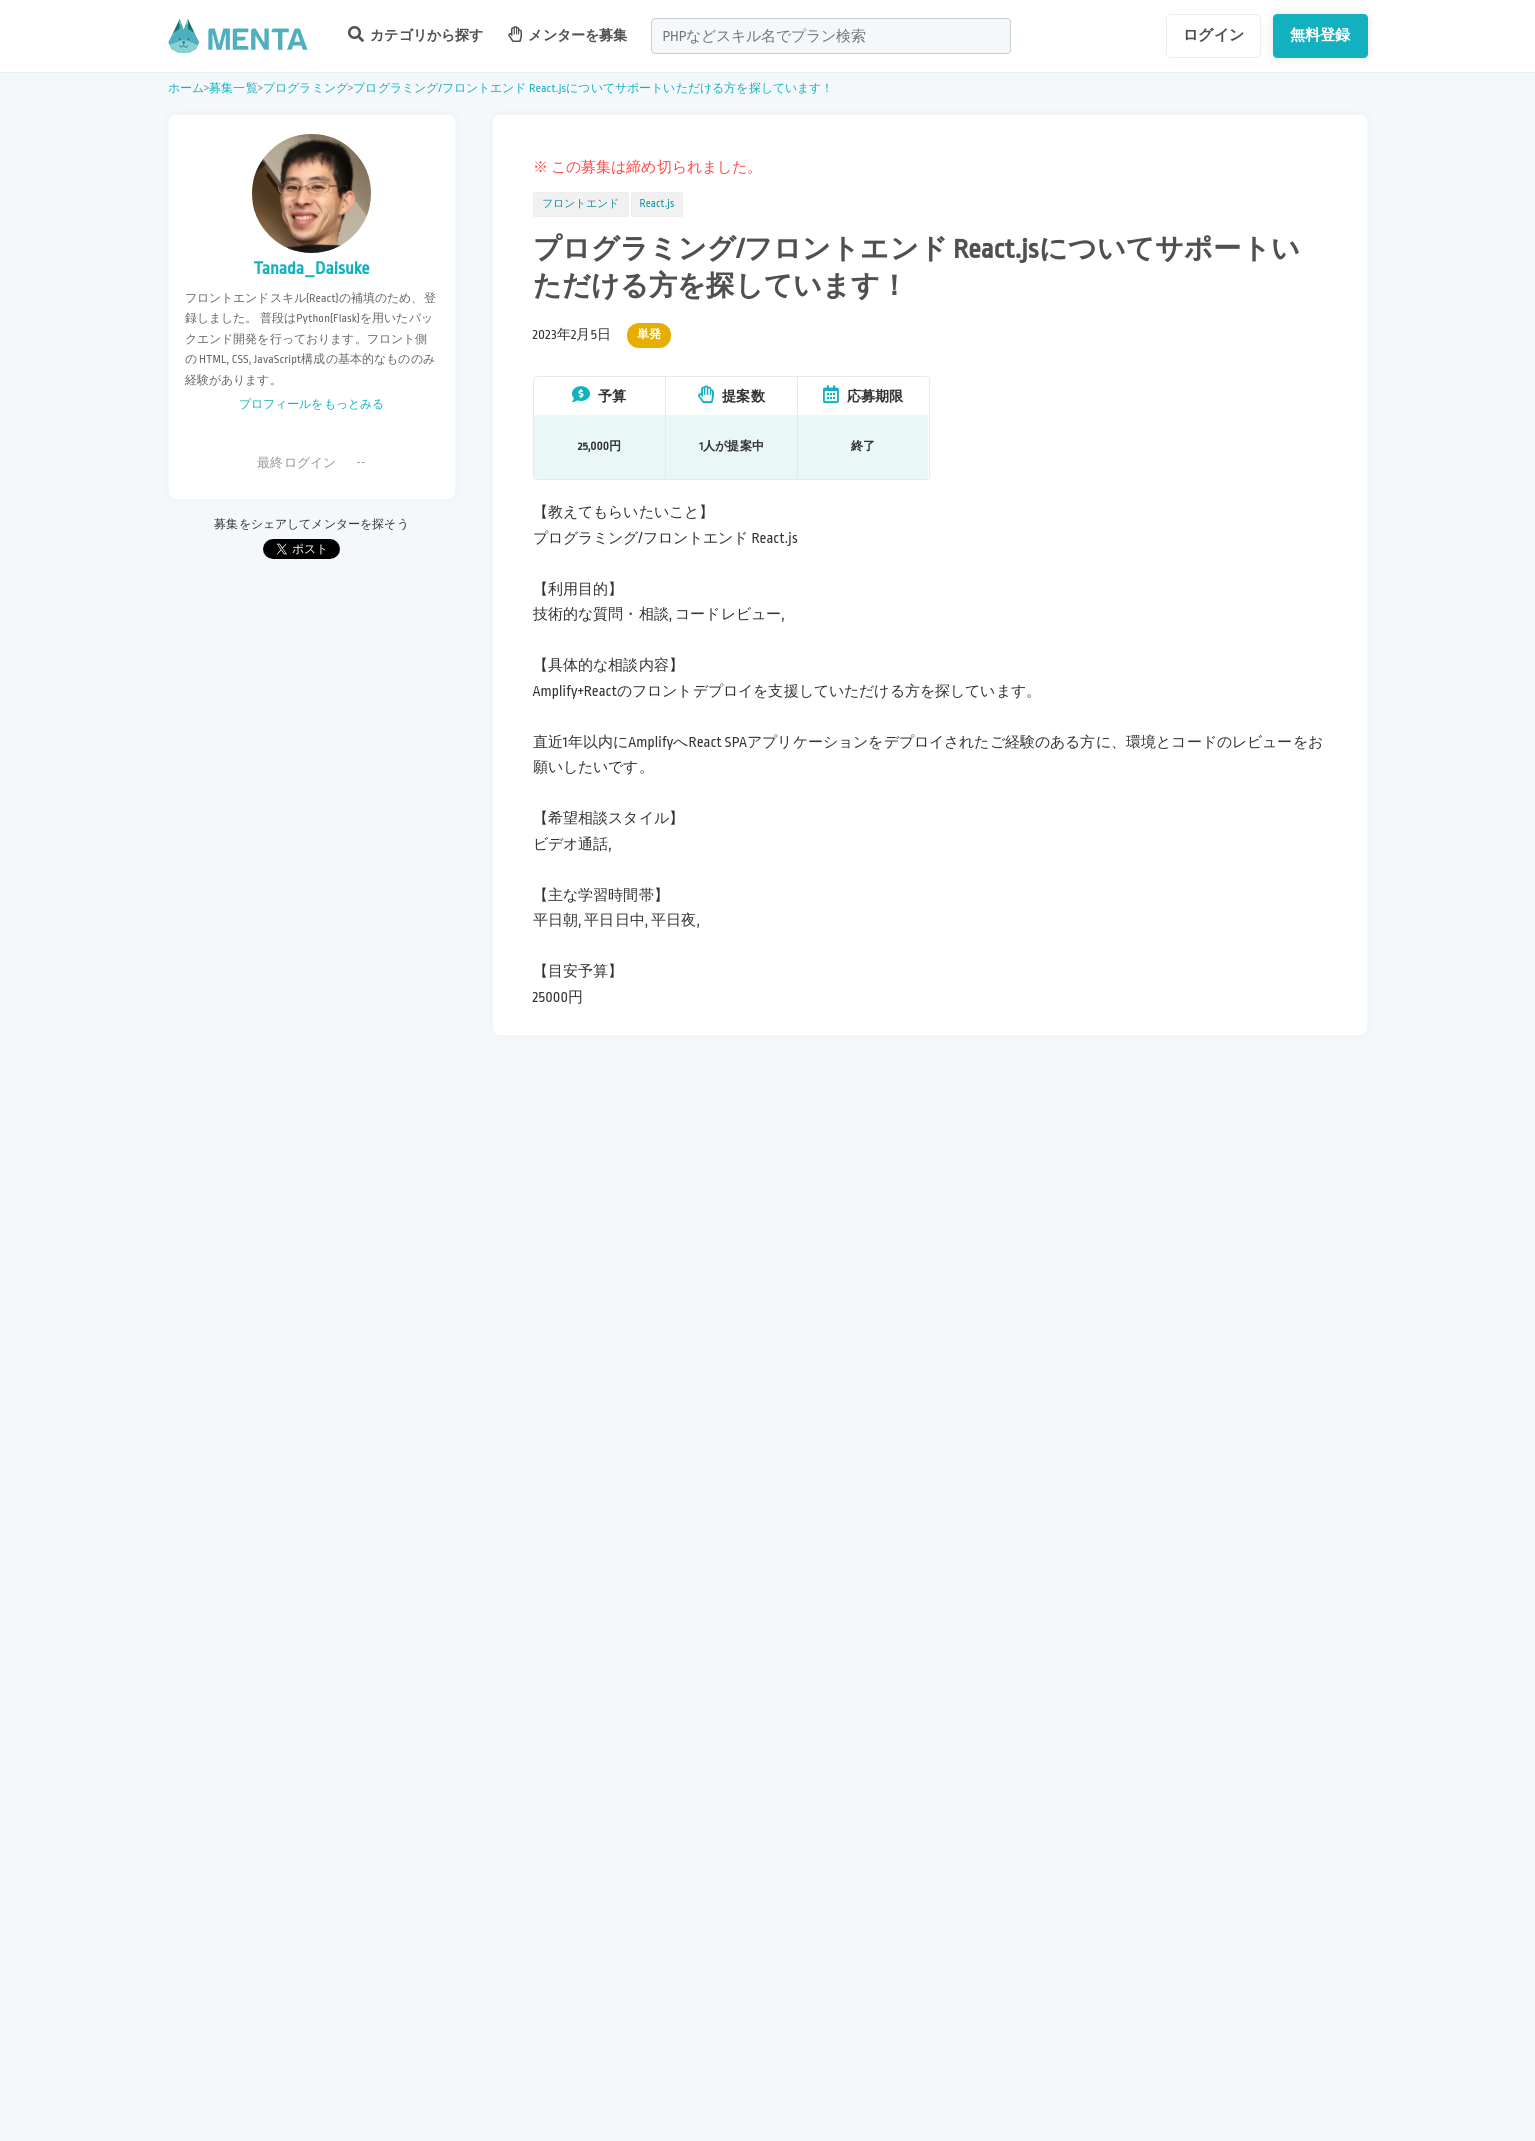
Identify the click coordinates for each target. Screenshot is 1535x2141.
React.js (657, 204)
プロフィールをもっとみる (312, 404)
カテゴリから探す (416, 34)
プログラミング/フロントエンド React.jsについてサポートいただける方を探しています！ (593, 88)
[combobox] (831, 36)
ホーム (186, 88)
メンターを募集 (568, 34)
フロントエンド (581, 204)
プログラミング (305, 88)
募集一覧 (233, 88)
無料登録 (1320, 35)
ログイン (1213, 35)
